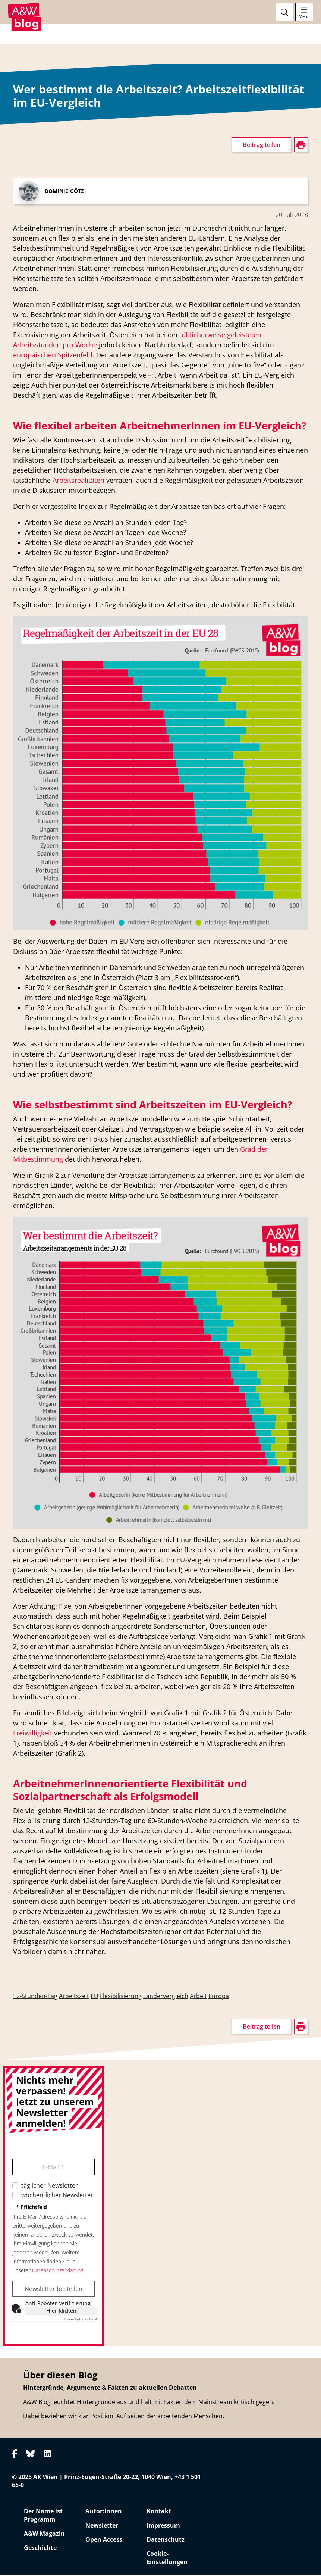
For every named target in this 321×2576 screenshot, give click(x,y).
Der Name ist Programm (43, 2516)
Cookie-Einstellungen (167, 2559)
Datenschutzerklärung (57, 2271)
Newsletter (101, 2526)
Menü (304, 16)
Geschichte (40, 2549)
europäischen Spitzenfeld (52, 355)
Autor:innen (103, 2512)
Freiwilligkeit (32, 1734)
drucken (24, 189)
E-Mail (53, 2168)
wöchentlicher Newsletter (57, 2196)
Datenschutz (166, 2540)
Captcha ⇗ (81, 2320)
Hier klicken (61, 2311)
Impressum (163, 2526)
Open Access (103, 2540)
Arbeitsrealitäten (78, 481)
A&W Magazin (44, 2534)
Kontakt (159, 2512)
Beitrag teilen (261, 146)
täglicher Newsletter (49, 2186)
